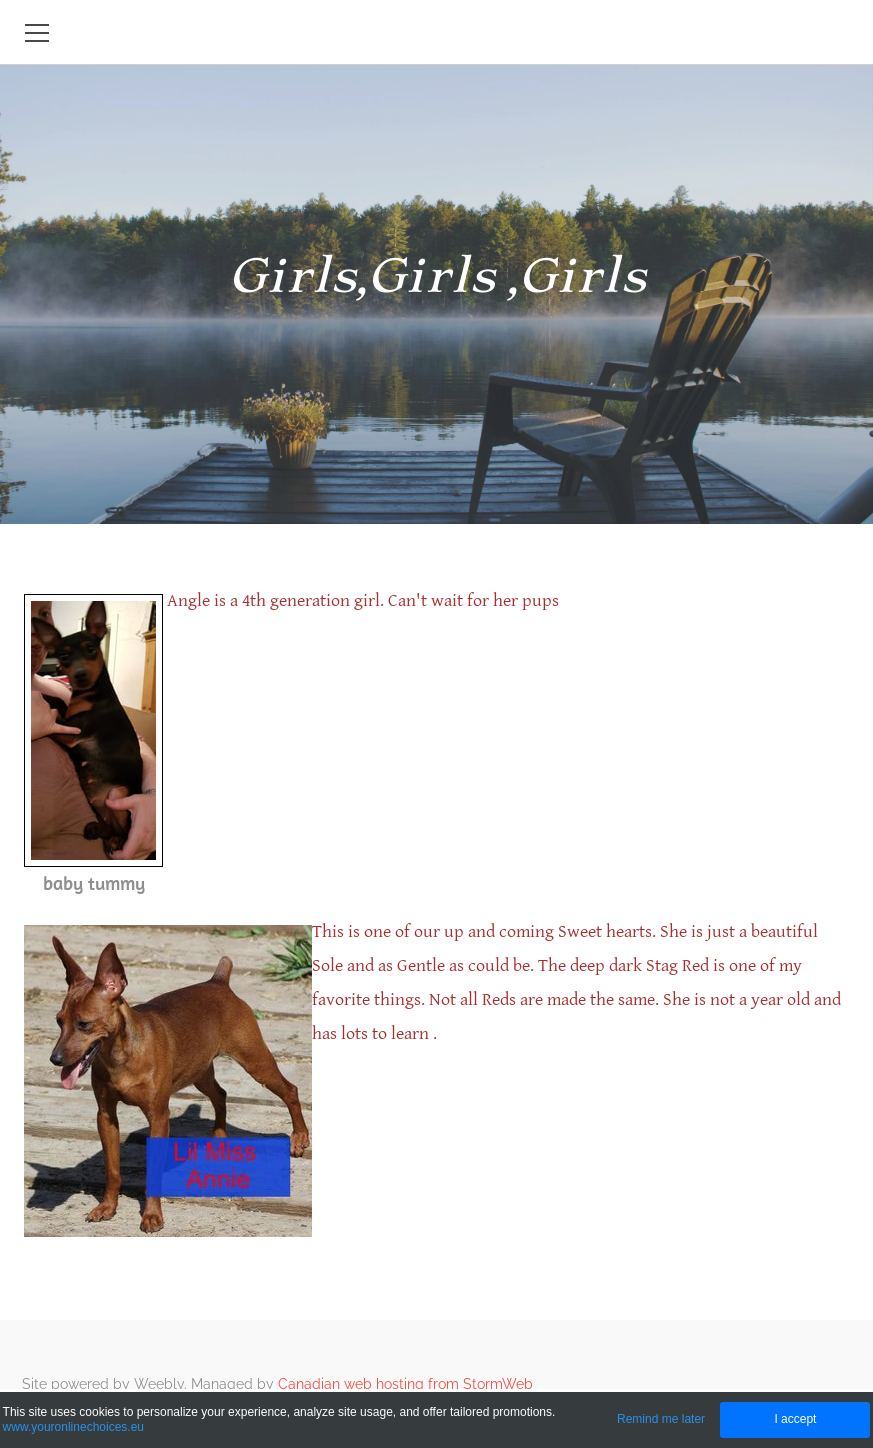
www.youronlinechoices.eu (73, 1427)
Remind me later (661, 1419)
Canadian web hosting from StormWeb (405, 1384)
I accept (795, 1419)
